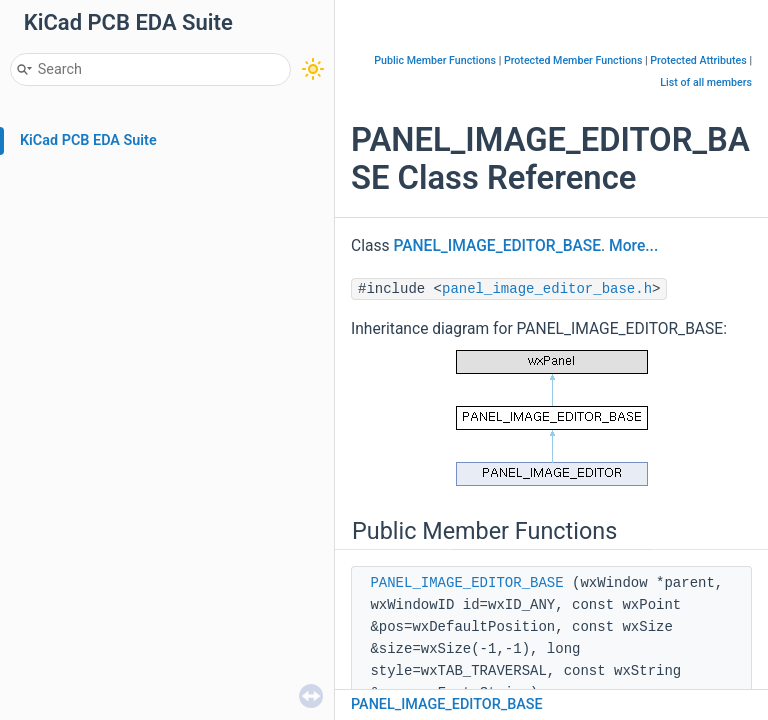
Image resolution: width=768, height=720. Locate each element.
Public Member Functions (435, 60)
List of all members (706, 82)
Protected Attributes (698, 60)
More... (633, 246)
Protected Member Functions (573, 60)
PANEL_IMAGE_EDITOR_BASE (497, 246)
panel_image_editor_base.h (547, 289)
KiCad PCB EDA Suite (88, 140)
